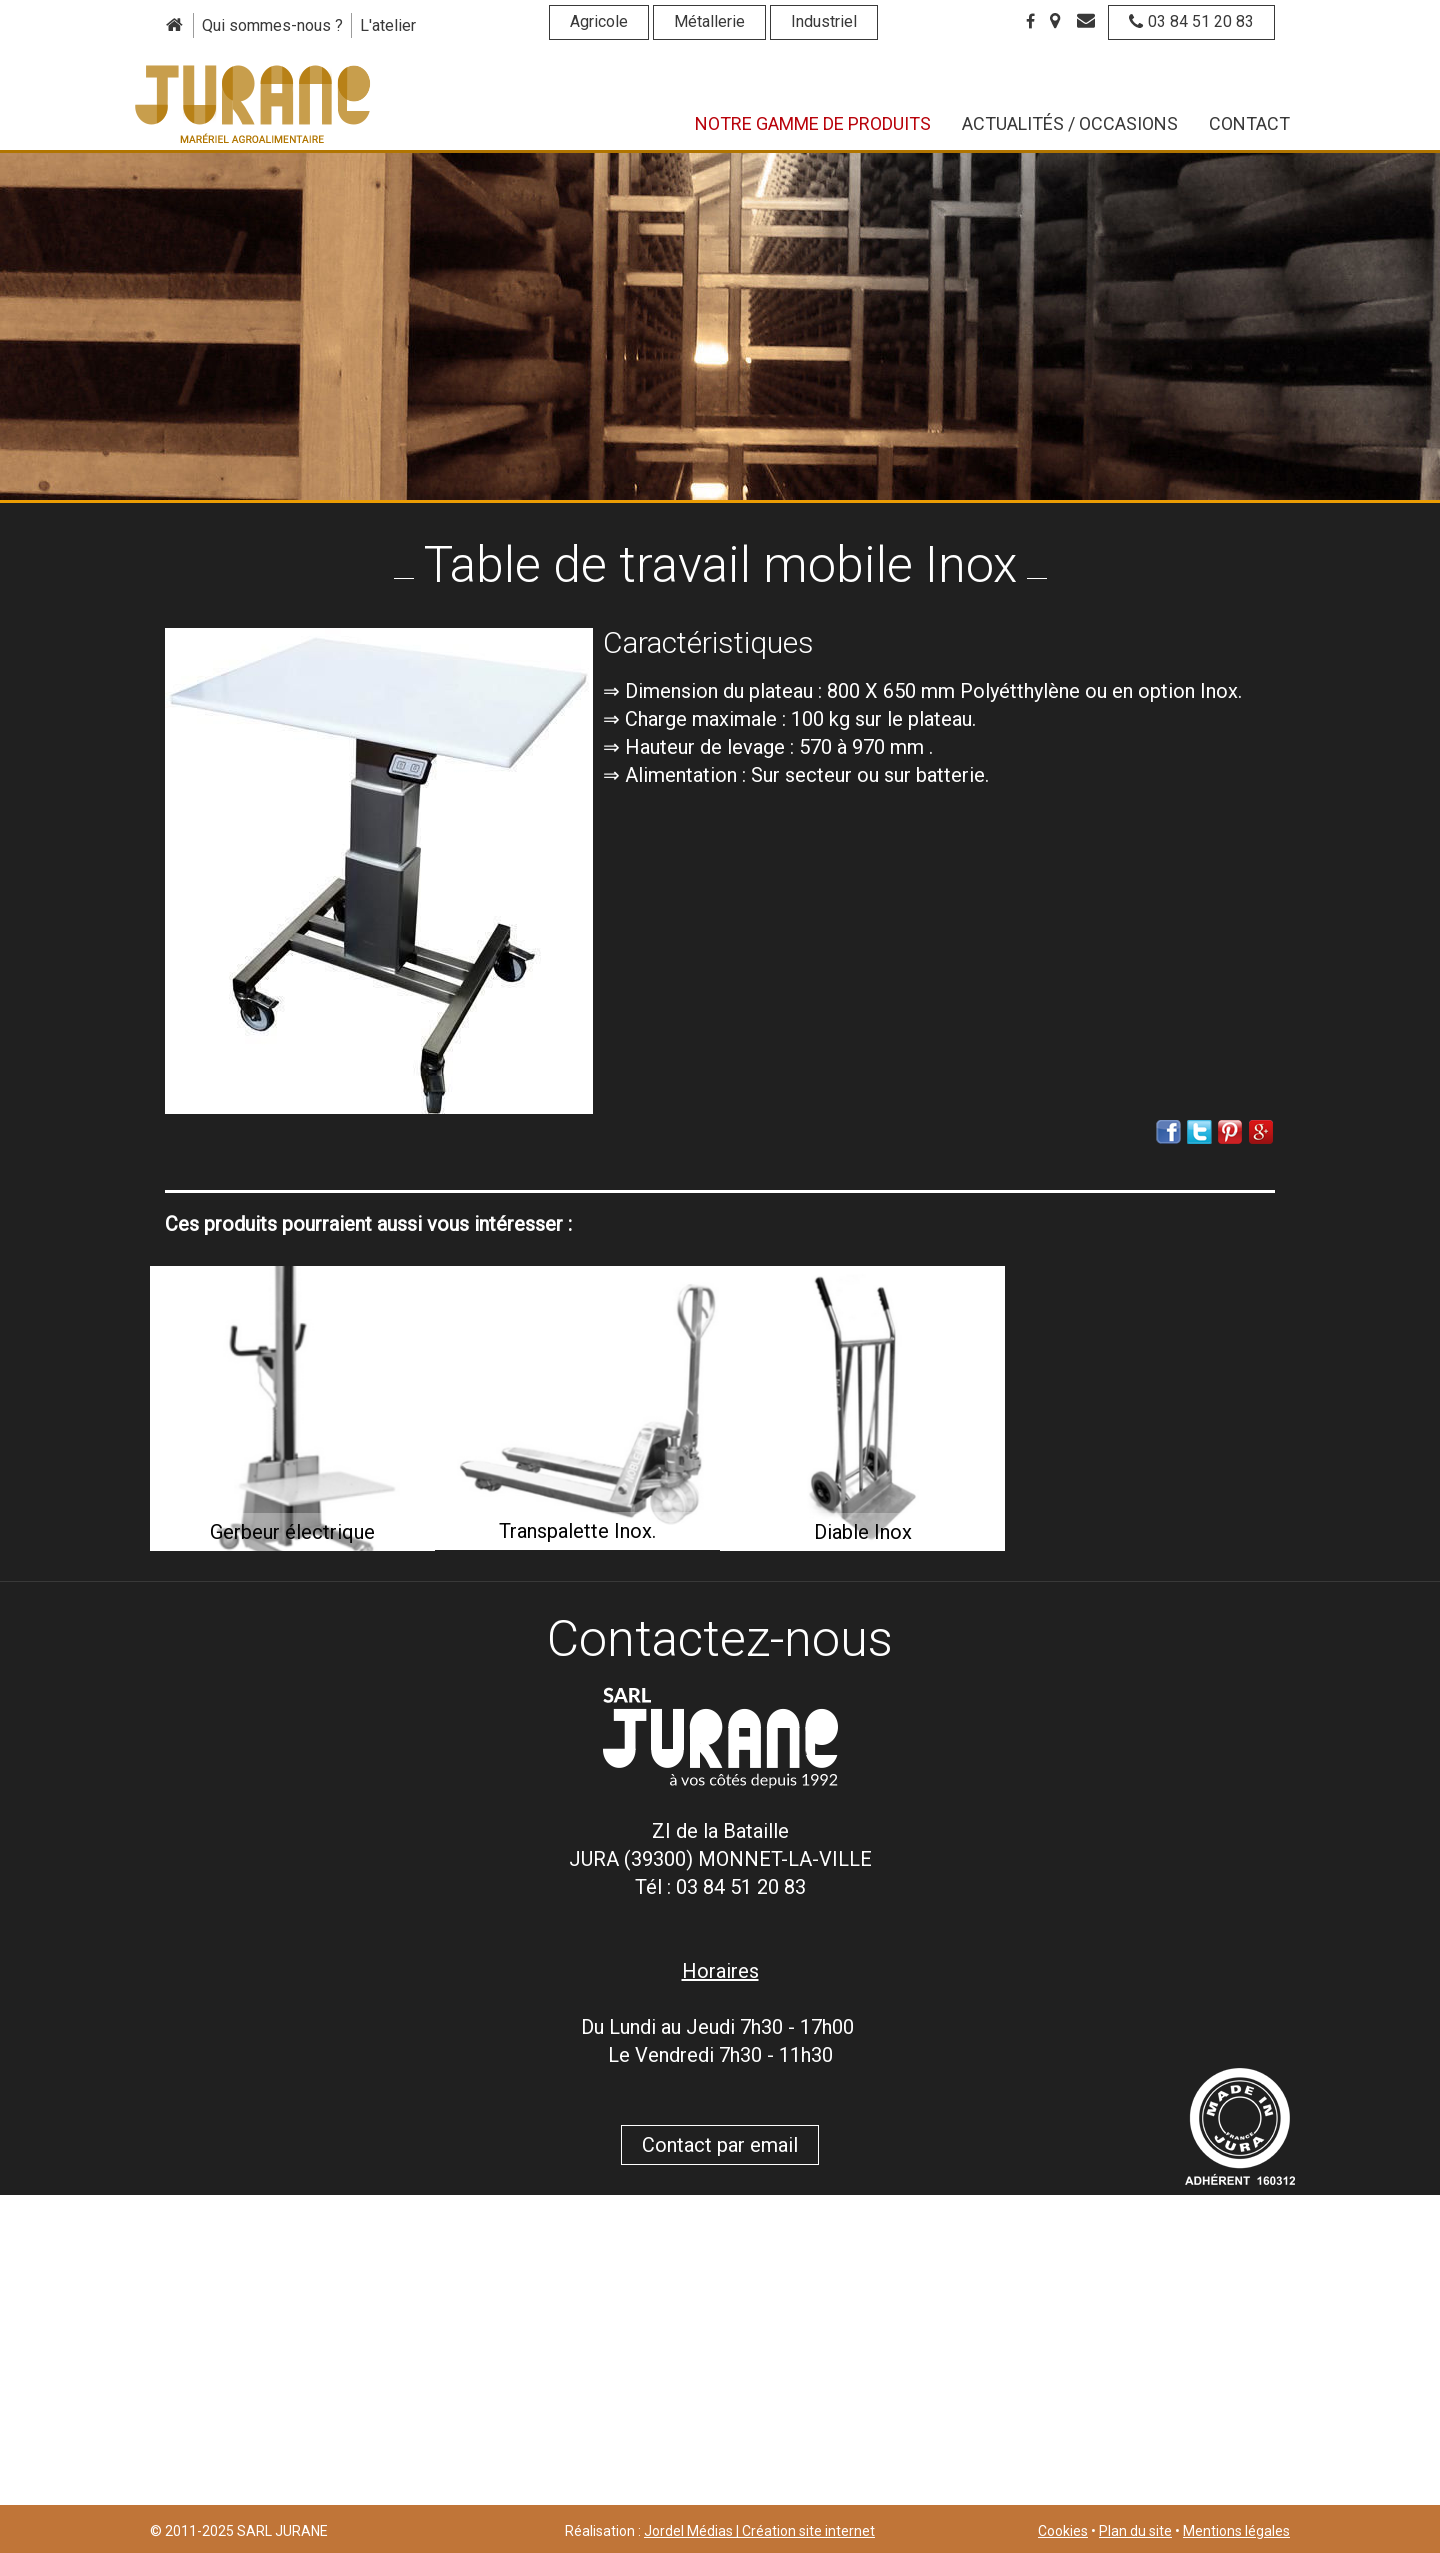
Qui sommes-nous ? (272, 25)
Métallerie (709, 21)
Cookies (1063, 2531)
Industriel (824, 21)
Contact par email (720, 2145)
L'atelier (388, 25)
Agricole (599, 21)
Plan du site (1135, 2531)
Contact (1249, 123)
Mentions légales (1236, 2531)
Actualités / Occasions (1070, 123)
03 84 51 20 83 (1191, 21)
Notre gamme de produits (813, 123)
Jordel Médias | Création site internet (759, 2531)
